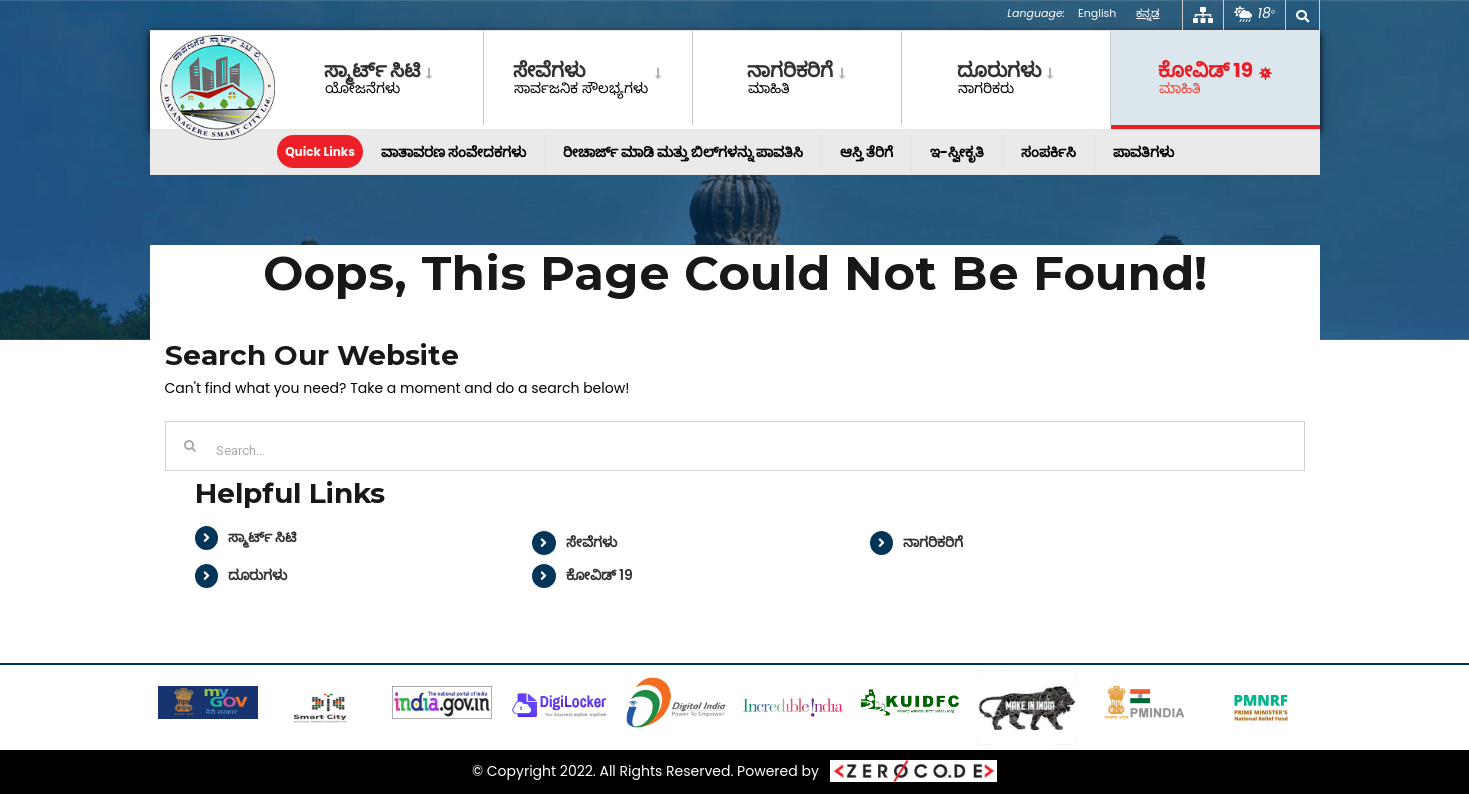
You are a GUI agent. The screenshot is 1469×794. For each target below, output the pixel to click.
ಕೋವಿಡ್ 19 (599, 575)
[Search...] (735, 446)
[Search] (190, 446)
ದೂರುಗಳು (257, 575)
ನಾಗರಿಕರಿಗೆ (933, 542)
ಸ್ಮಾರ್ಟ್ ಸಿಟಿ (262, 537)
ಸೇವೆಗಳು (591, 542)
